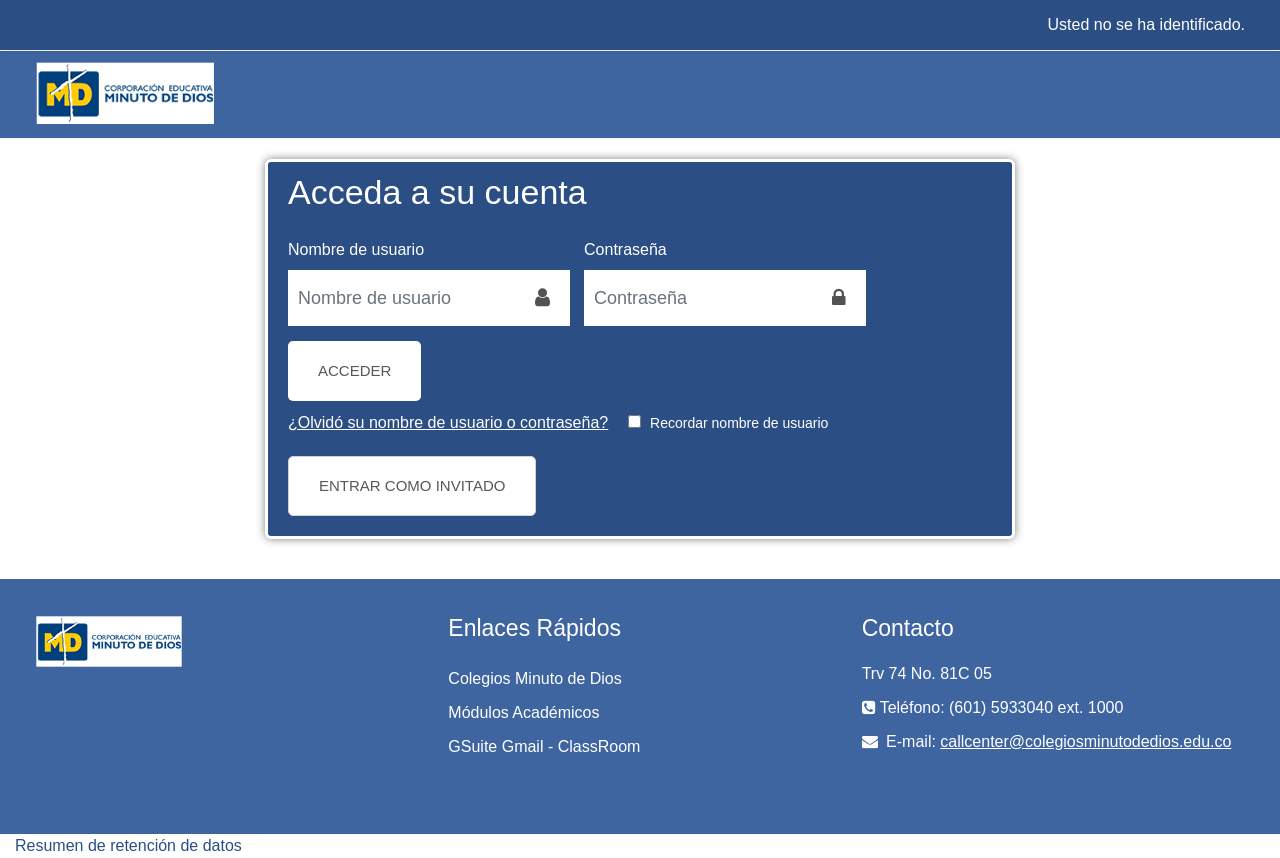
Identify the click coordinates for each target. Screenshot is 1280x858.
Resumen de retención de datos (128, 845)
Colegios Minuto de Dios (534, 678)
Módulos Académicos (523, 712)
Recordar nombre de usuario (739, 423)
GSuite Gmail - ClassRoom (544, 746)
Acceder (354, 370)
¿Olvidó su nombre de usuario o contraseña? (448, 422)
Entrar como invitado (412, 485)
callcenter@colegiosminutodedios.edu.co (1085, 741)
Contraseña (625, 249)
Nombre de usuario (356, 249)
